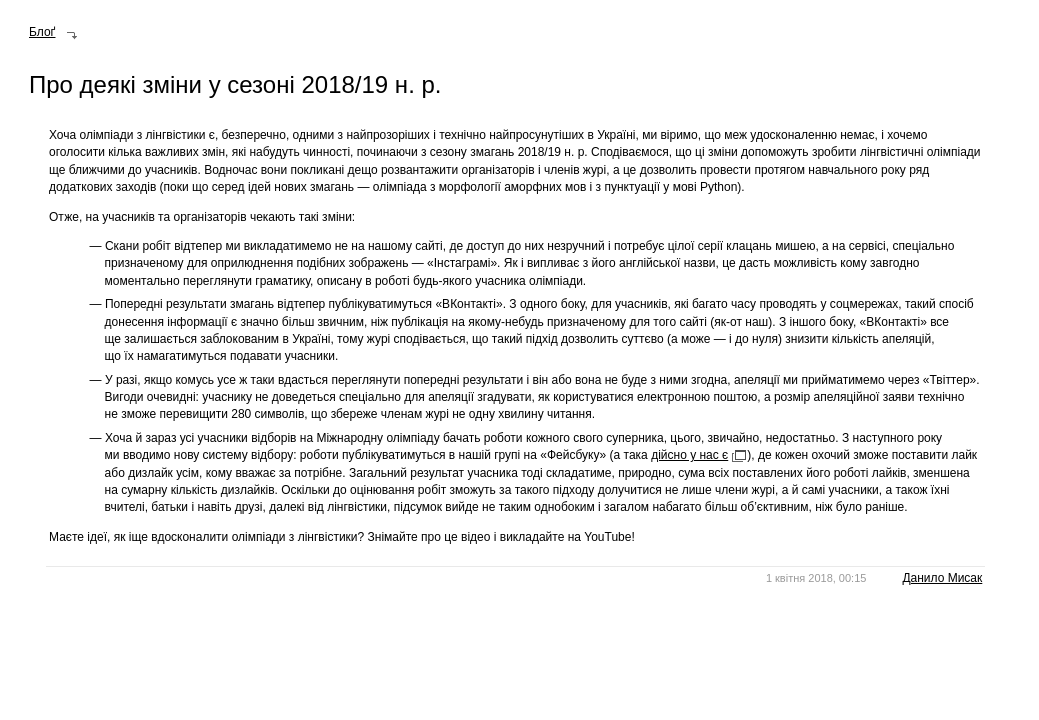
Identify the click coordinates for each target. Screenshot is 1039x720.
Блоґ (42, 32)
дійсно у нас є (689, 455)
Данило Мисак (942, 578)
